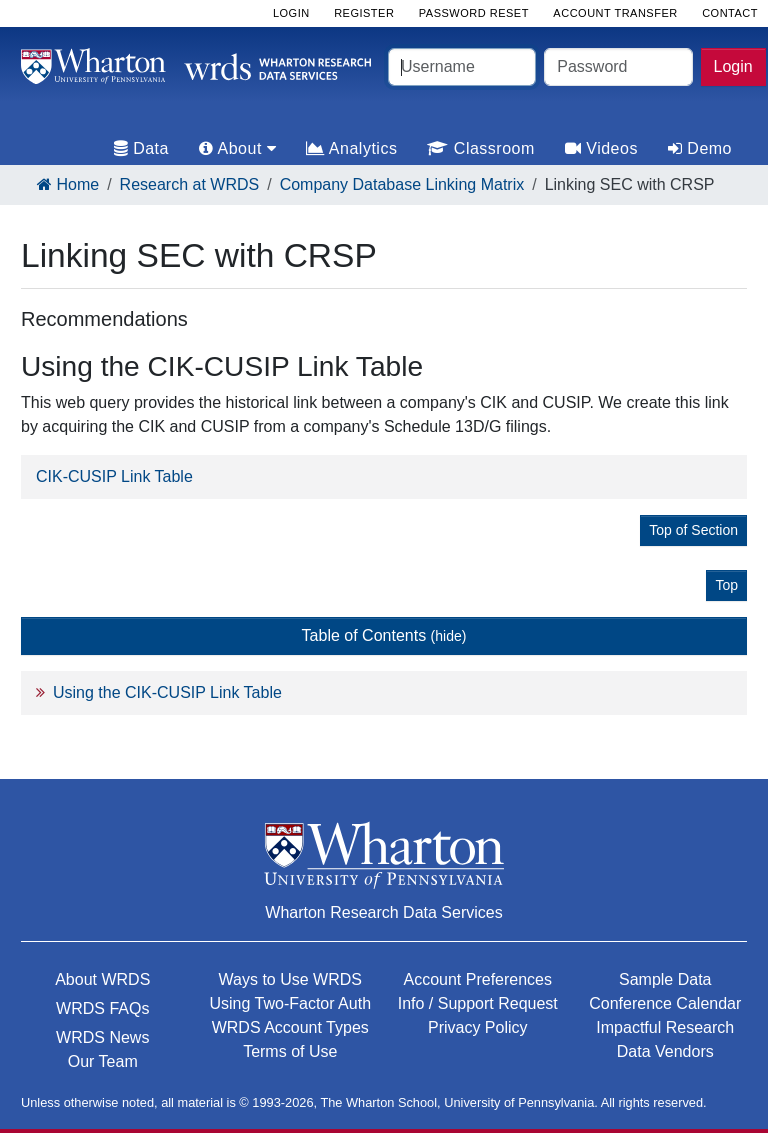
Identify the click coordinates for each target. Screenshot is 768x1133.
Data (141, 148)
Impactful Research (665, 1027)
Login (733, 66)
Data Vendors (665, 1051)
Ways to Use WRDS (290, 979)
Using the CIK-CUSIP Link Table (167, 692)
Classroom (480, 148)
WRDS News (102, 1037)
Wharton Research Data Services (383, 912)
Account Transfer (615, 13)
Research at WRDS (190, 184)
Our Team (103, 1061)
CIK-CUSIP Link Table (114, 476)
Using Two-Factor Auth (290, 1003)
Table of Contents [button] (384, 635)
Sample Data (665, 979)
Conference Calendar (665, 1003)
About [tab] (237, 148)
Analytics (351, 148)
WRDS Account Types (290, 1027)
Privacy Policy (478, 1027)
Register (364, 13)
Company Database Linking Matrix (402, 184)
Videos (601, 148)
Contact (730, 13)
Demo (700, 148)
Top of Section (693, 530)
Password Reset (474, 13)
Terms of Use (290, 1051)
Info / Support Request (478, 1003)
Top (726, 585)
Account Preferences (477, 979)
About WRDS (102, 979)
